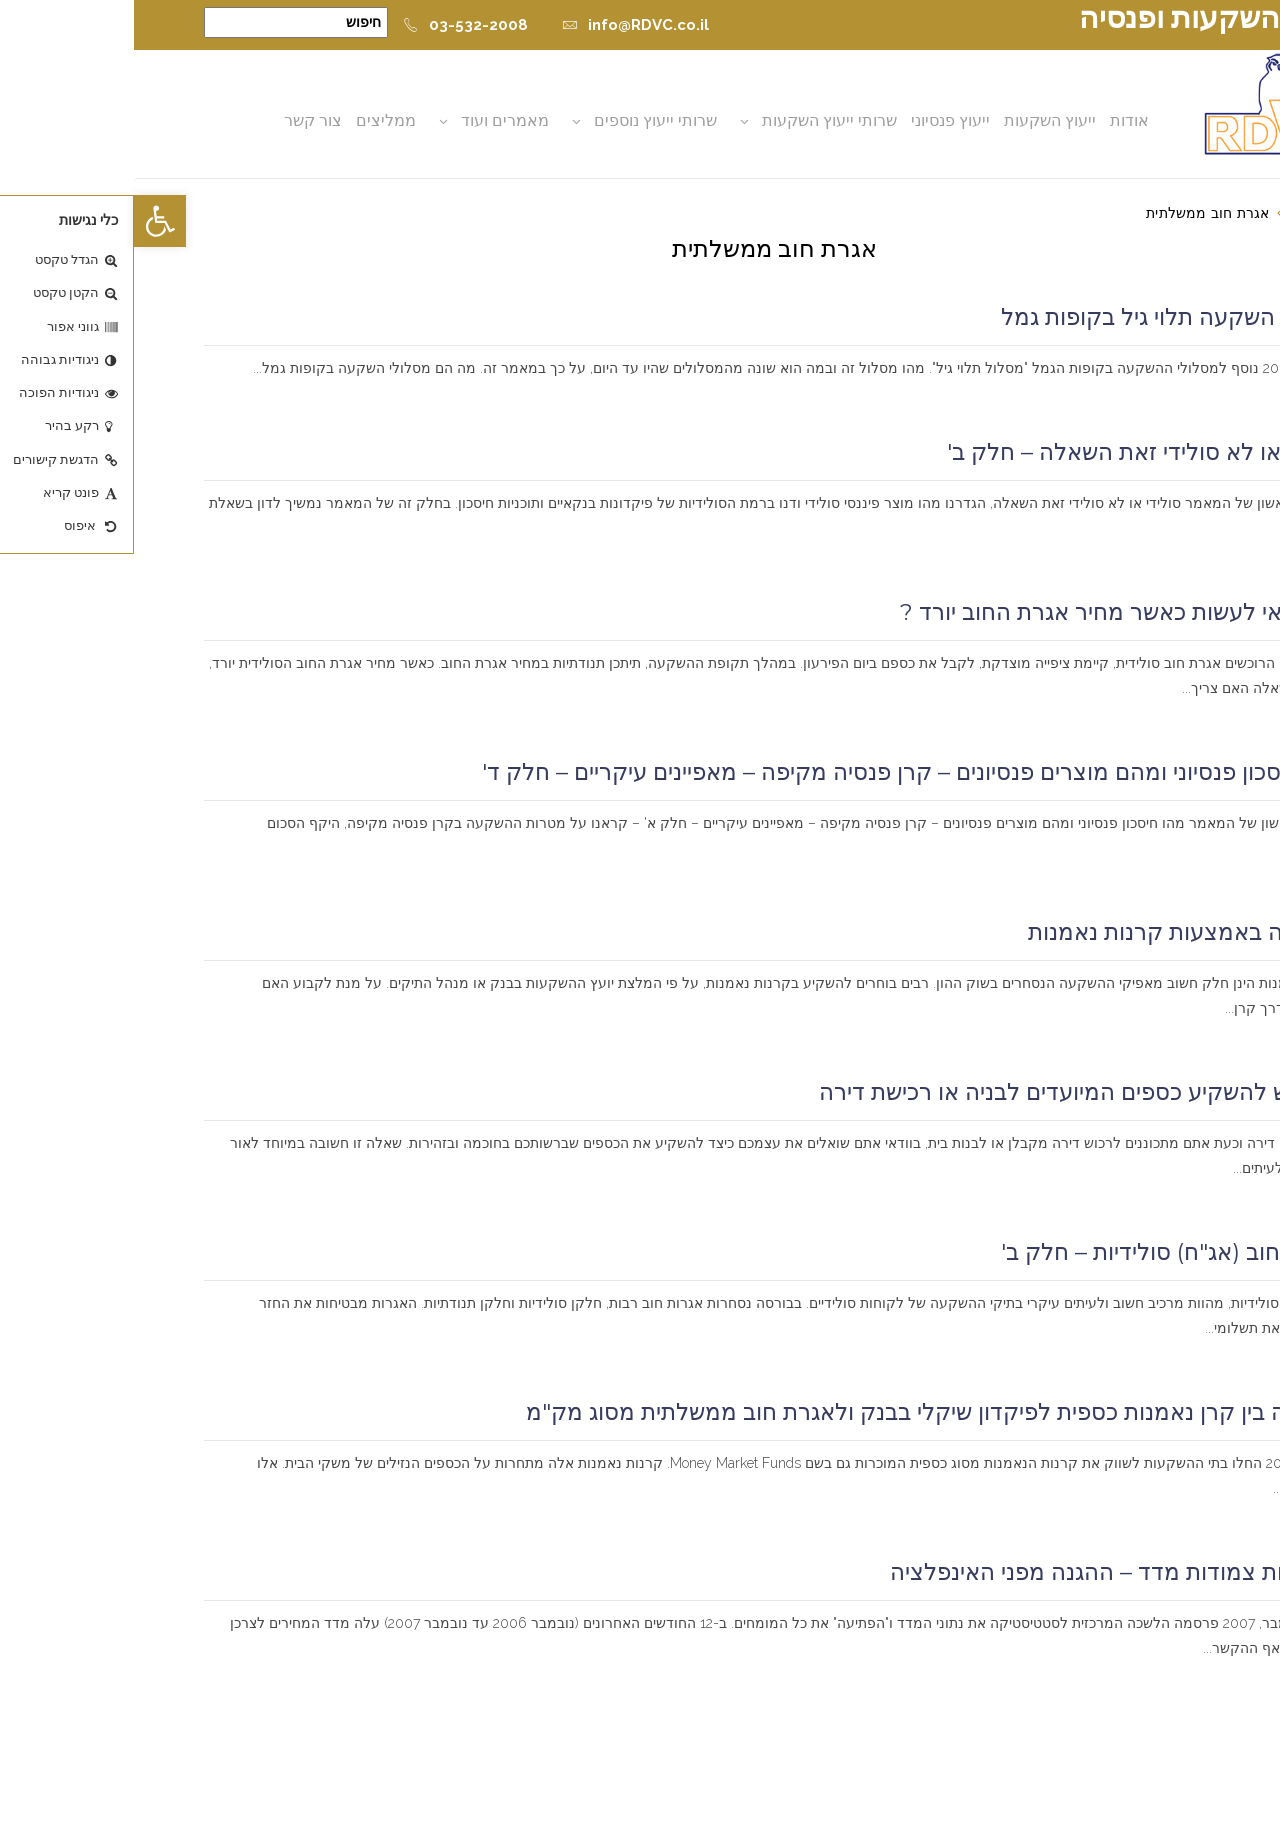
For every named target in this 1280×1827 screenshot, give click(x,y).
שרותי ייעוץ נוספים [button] (521, 120)
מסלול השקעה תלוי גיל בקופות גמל (1038, 317)
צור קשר (179, 120)
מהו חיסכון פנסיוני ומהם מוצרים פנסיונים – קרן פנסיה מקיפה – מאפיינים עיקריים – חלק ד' (779, 772)
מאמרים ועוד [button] (371, 120)
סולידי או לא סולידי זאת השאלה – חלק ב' (1011, 452)
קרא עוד (1181, 393)
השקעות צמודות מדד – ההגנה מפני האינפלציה (983, 1572)
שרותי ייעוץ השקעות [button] (695, 120)
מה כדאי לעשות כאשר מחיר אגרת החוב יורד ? (988, 612)
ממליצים (252, 120)
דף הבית (1184, 213)
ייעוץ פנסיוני (816, 120)
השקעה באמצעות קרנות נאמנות (1052, 932)
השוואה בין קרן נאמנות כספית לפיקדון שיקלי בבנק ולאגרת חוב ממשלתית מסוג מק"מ (801, 1412)
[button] (26, 221)
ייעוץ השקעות (916, 120)
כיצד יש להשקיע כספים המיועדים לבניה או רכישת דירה (947, 1092)
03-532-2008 (331, 25)
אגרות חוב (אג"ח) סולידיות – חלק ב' (1038, 1252)
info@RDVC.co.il (501, 25)
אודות (995, 120)
